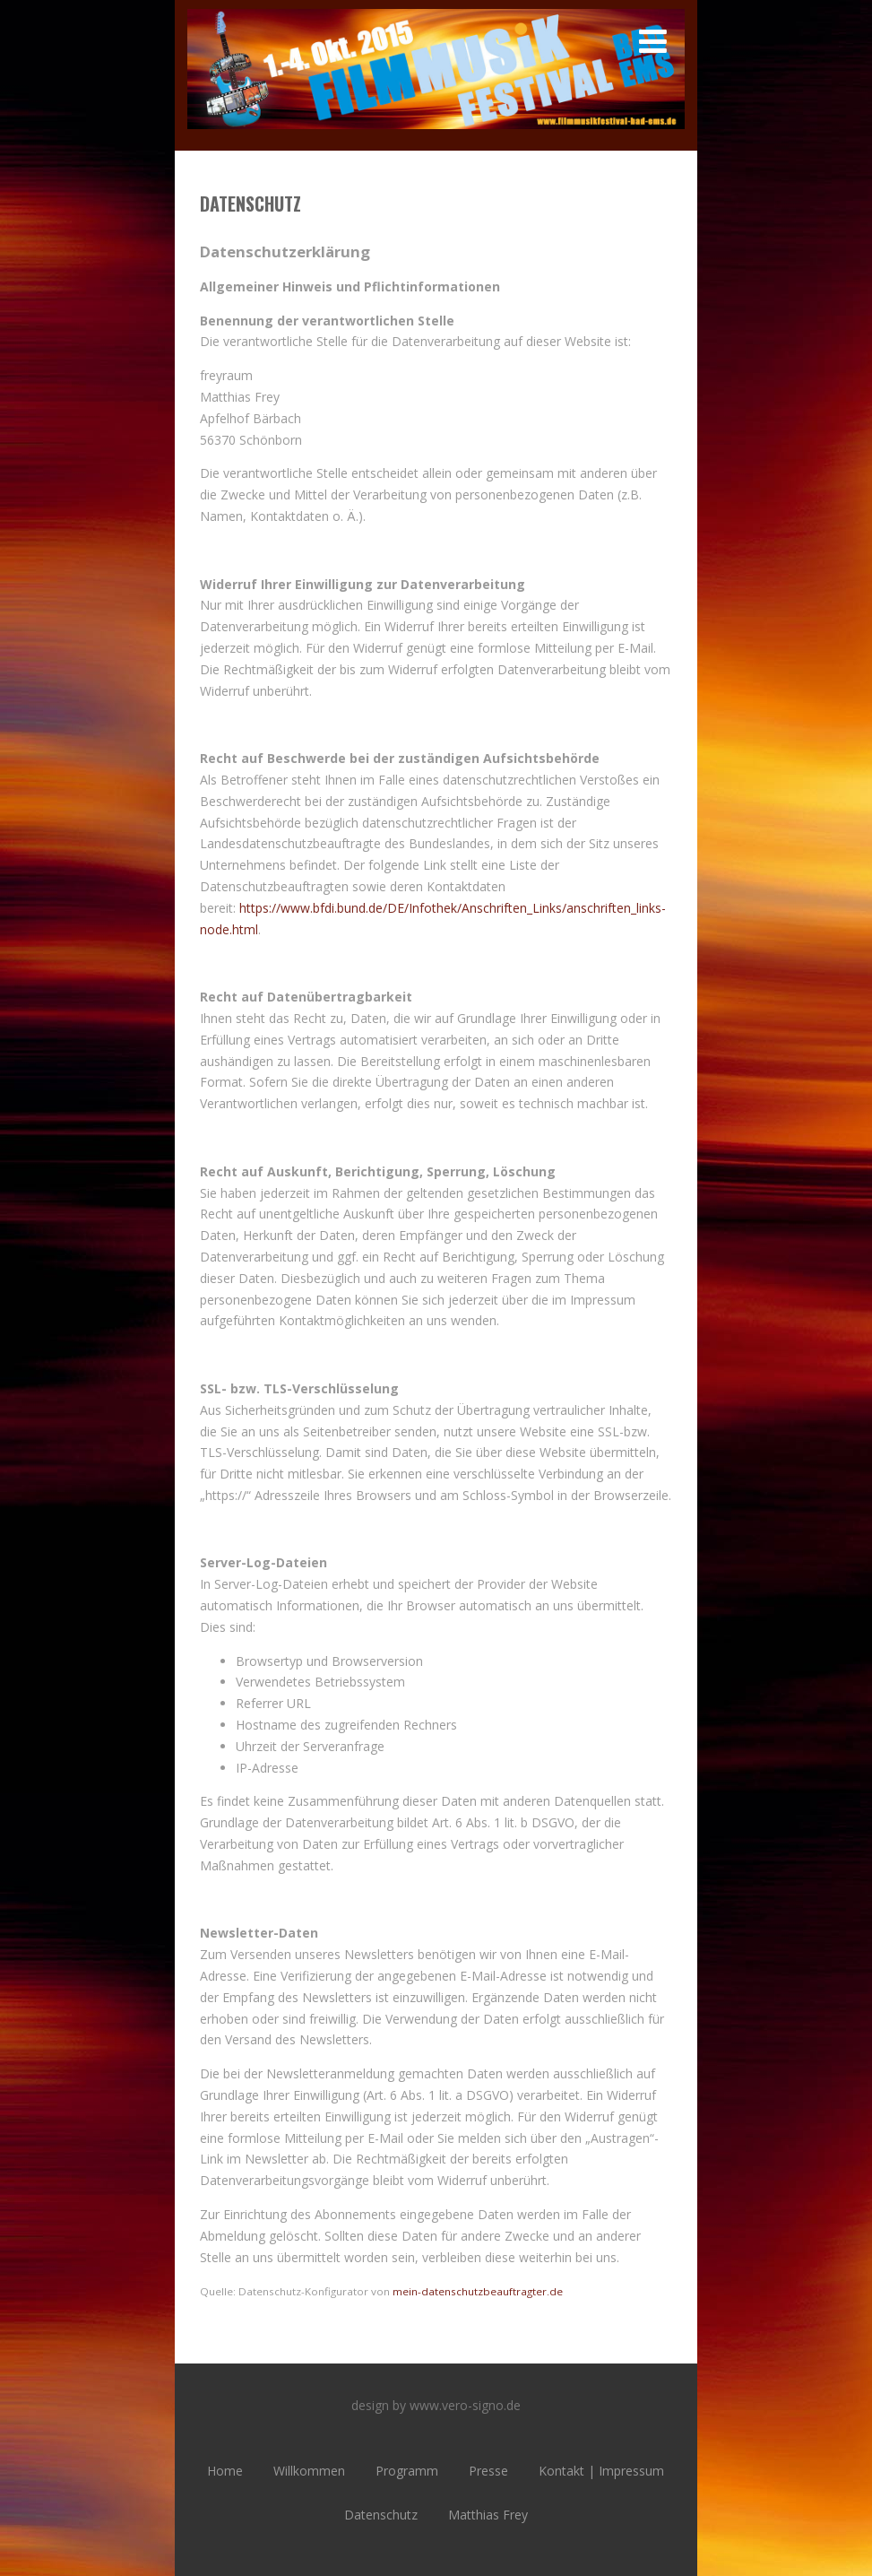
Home (225, 2470)
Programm (407, 2470)
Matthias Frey (488, 2514)
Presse (488, 2470)
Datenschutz (381, 2514)
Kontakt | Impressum (601, 2470)
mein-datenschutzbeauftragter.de (478, 2291)
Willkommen (309, 2470)
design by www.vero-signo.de (436, 2405)
